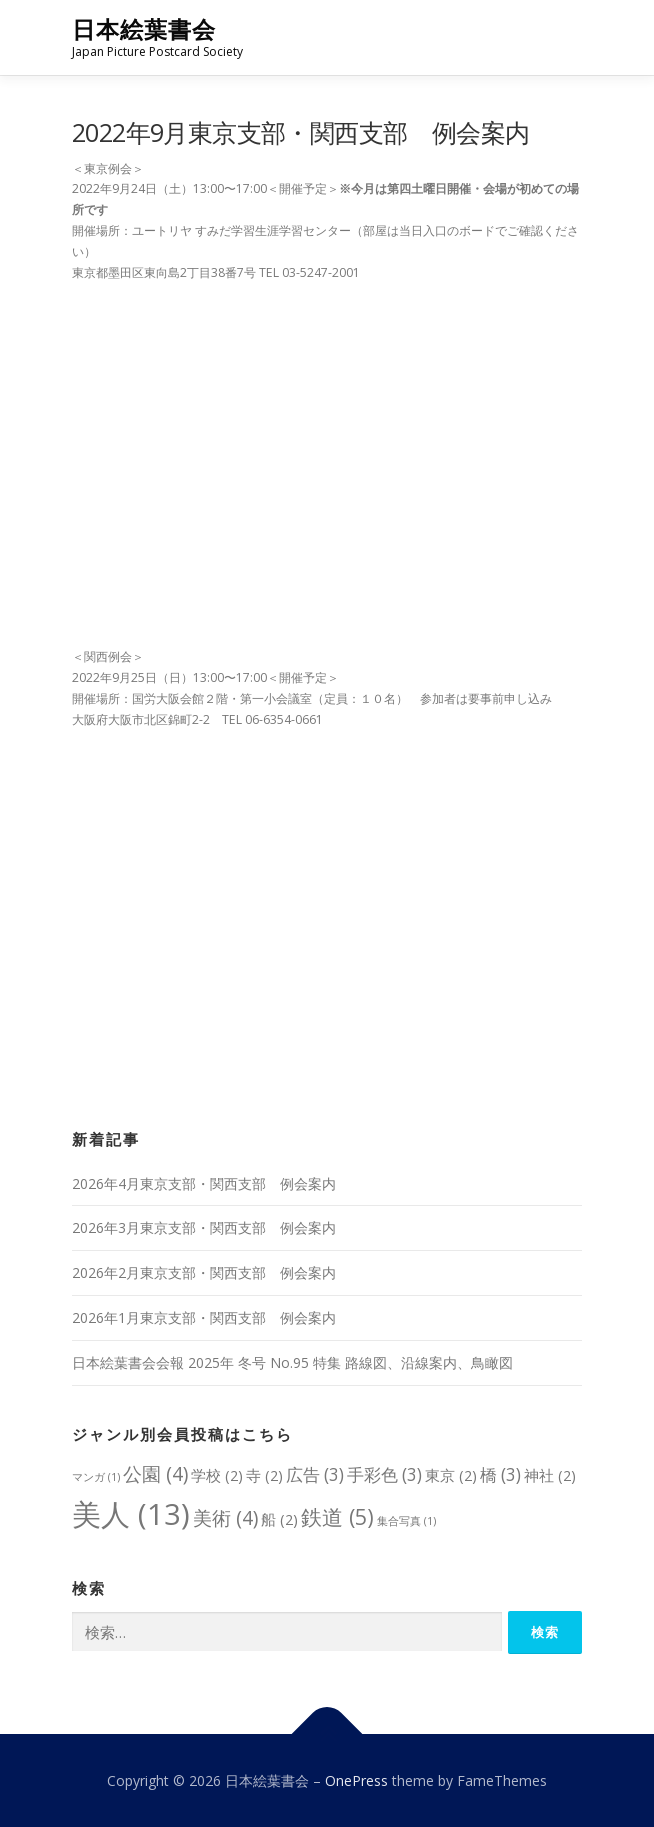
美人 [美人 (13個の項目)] (131, 1514)
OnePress (356, 1780)
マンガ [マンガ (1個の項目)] (96, 1477)
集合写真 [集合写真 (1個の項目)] (406, 1521)
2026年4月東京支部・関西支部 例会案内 (204, 1183)
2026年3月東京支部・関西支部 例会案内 (204, 1227)
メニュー (564, 37)
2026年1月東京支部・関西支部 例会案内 (204, 1317)
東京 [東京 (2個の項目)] (451, 1475)
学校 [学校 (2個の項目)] (217, 1475)
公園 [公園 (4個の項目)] (155, 1473)
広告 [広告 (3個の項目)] (315, 1474)
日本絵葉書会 (144, 29)
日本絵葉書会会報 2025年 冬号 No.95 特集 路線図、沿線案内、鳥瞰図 (292, 1362)
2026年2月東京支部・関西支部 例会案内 (204, 1272)
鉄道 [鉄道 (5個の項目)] (337, 1516)
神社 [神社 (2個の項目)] (550, 1475)
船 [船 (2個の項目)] (279, 1519)
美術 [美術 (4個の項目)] (225, 1517)
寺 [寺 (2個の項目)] (264, 1475)
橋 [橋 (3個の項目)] (500, 1474)
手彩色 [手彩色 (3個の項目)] (384, 1474)
